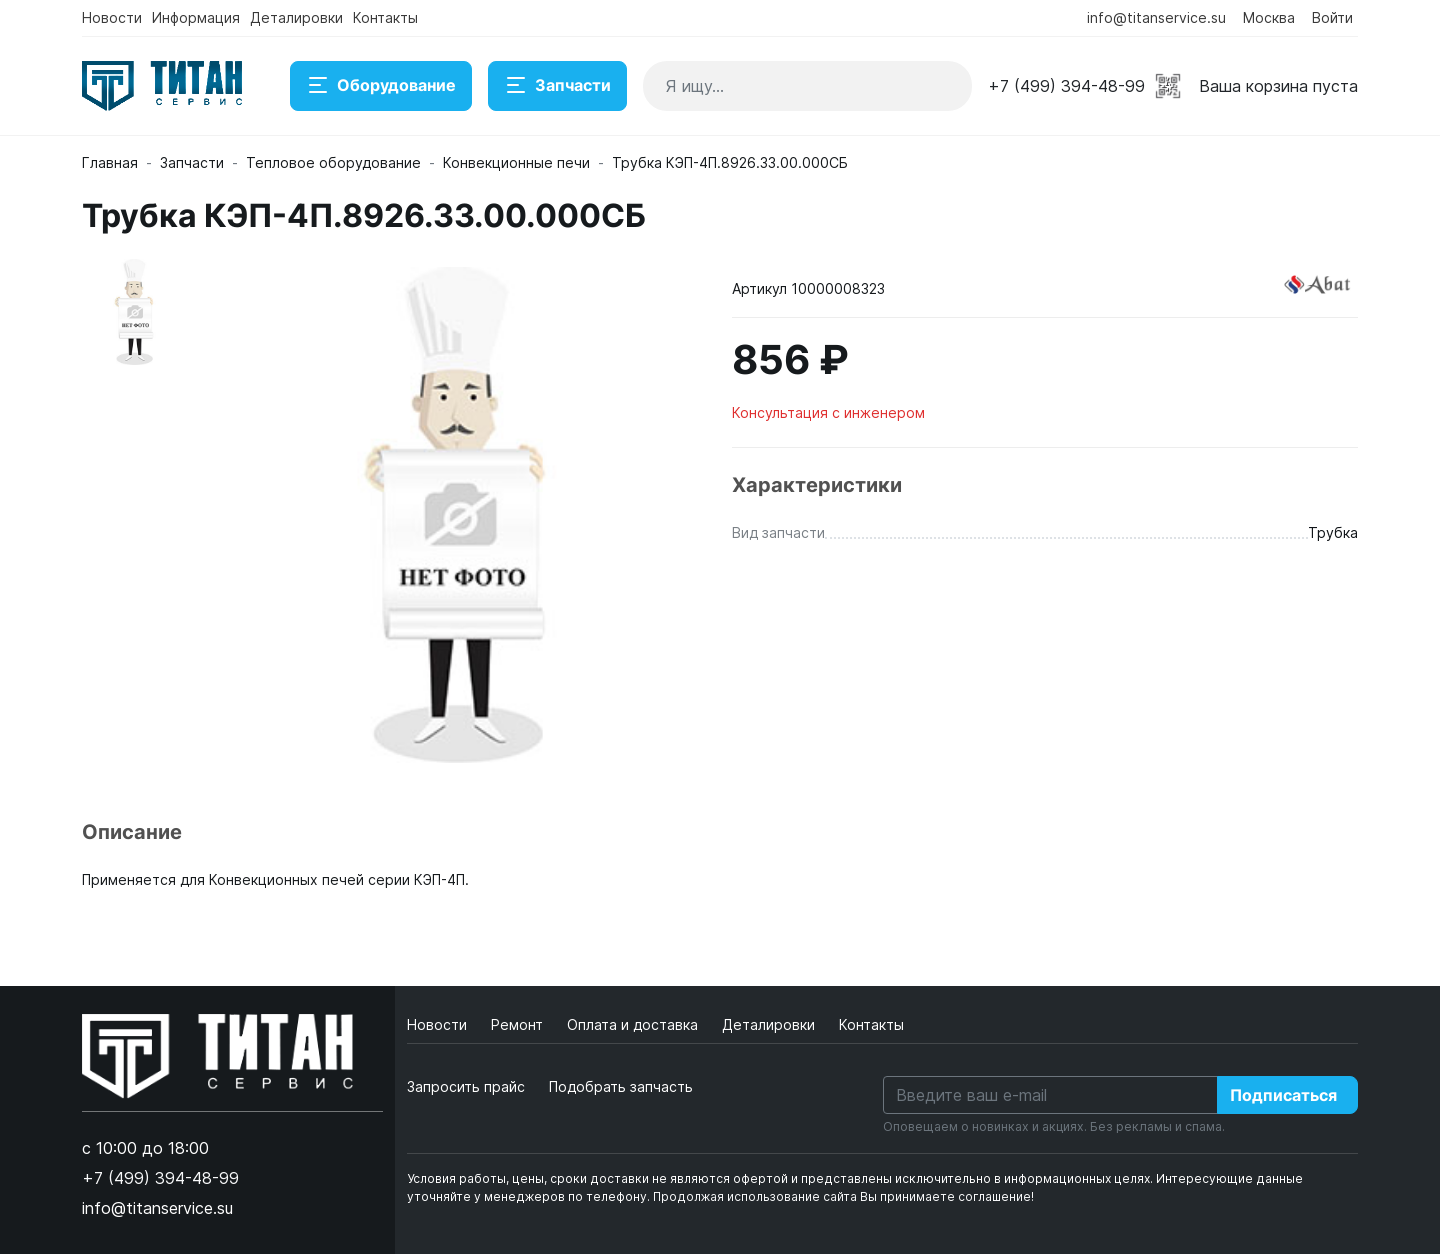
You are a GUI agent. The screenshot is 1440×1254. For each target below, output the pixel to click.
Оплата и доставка (634, 1024)
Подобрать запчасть (621, 1086)
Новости (112, 17)
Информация (196, 17)
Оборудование (381, 86)
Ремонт (519, 1024)
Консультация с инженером (828, 412)
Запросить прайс (466, 1086)
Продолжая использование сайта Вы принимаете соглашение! (843, 1196)
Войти (1332, 17)
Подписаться (1283, 1095)
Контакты (385, 17)
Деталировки (296, 17)
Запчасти (557, 86)
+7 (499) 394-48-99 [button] (1066, 86)
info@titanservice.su (1156, 17)
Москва (1269, 17)
